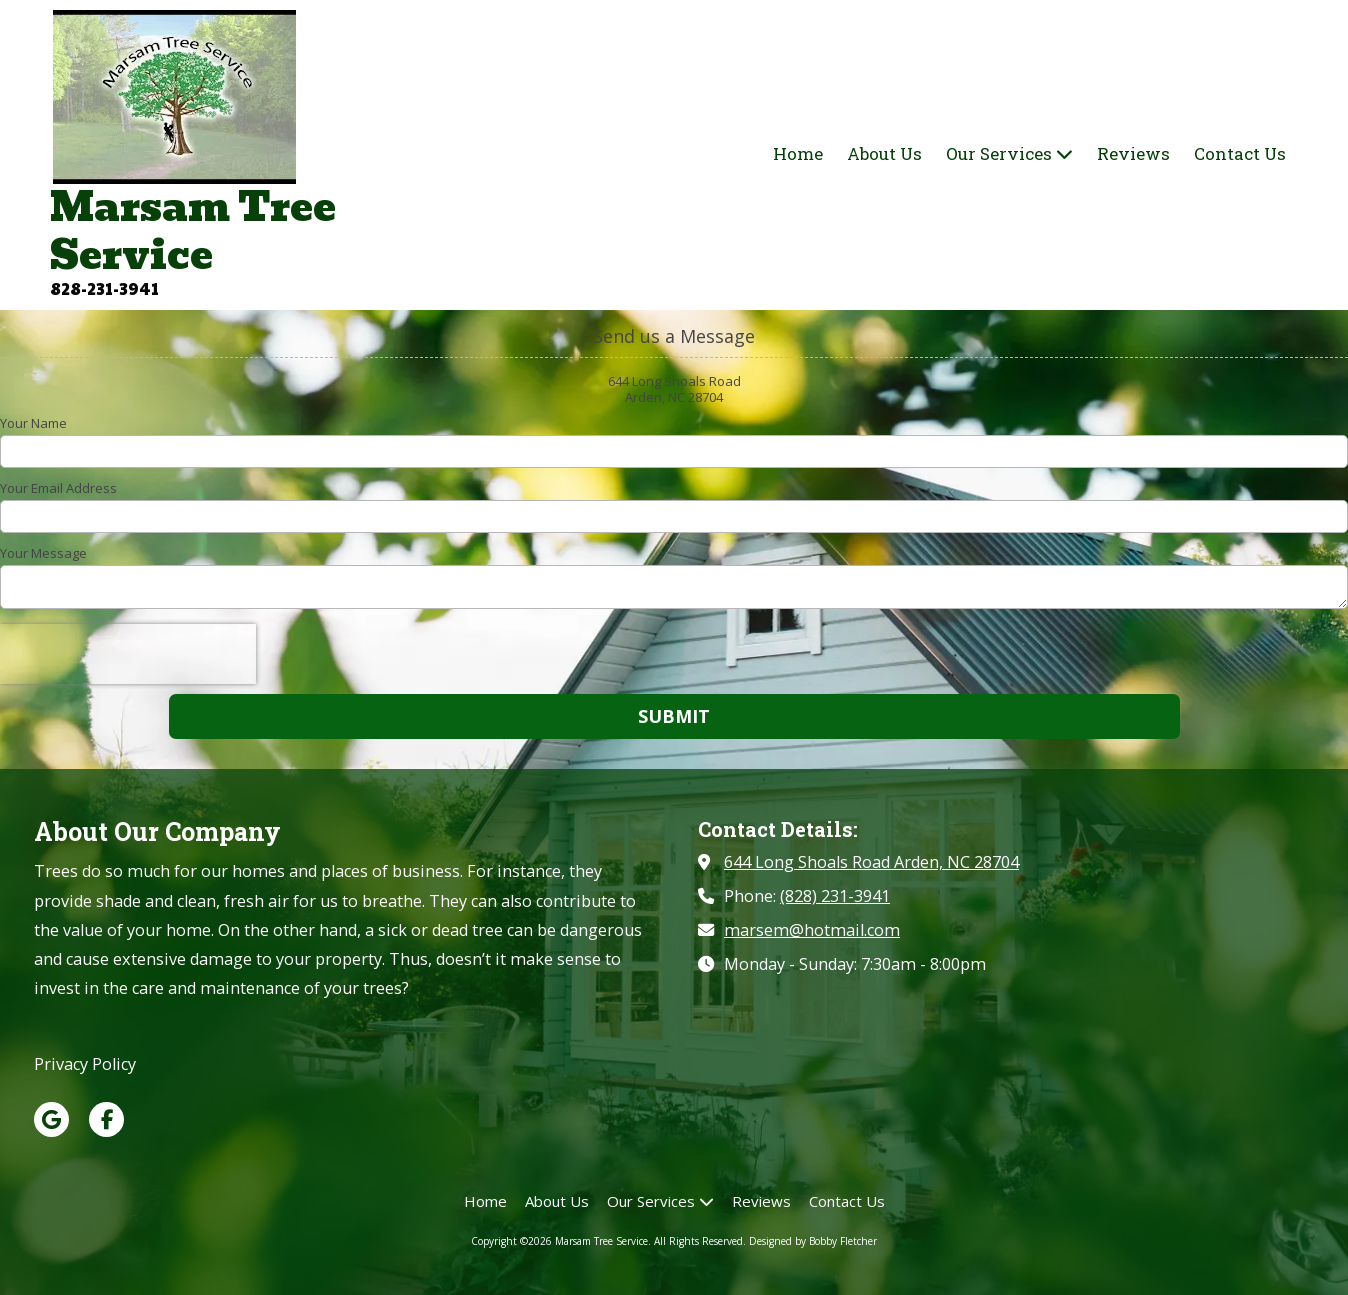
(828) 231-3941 (835, 896)
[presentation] (128, 654)
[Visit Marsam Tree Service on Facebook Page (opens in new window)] (106, 1119)
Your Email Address (58, 488)
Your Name (33, 423)
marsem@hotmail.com (812, 930)
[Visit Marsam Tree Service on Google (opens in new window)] (51, 1119)
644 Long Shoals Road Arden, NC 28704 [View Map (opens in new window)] (871, 862)
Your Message (43, 553)
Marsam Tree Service (193, 231)
